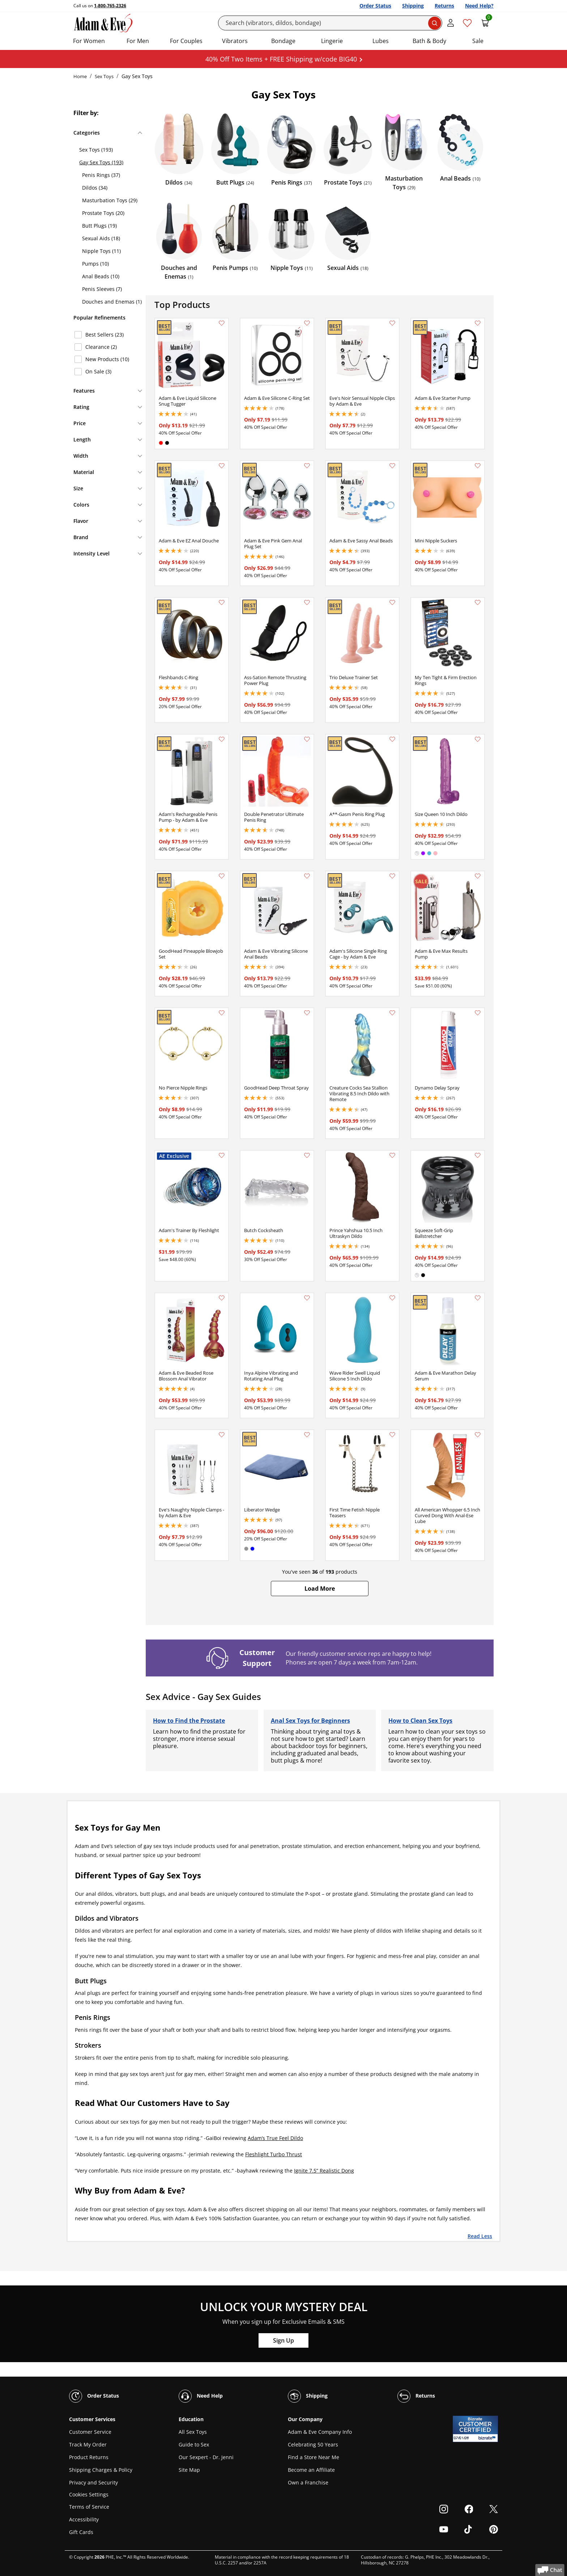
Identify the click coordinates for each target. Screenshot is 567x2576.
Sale (477, 41)
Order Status (375, 5)
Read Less (480, 2236)
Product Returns (88, 2457)
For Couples (186, 41)
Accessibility (84, 2519)
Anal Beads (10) (100, 276)
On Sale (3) (98, 371)
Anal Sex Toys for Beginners (310, 1721)
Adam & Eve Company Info (320, 2431)
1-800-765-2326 (110, 6)
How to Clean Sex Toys (420, 1721)
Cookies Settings (88, 2495)
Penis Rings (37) (101, 175)
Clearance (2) (101, 346)
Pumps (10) (95, 263)
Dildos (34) (94, 187)
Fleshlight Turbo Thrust (273, 2154)
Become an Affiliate (311, 2469)
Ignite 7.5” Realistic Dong (324, 2170)
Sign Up (283, 2340)
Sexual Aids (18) (101, 238)
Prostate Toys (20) (103, 213)
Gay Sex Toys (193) (101, 162)
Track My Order (88, 2444)
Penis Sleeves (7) (102, 288)
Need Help (201, 2396)
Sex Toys (104, 76)
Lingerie (332, 41)
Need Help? (479, 5)
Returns (444, 5)
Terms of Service (89, 2506)
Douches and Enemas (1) (112, 301)
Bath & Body (429, 41)
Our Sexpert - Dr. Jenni (206, 2457)
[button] (319, 1588)
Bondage (283, 41)
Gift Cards (81, 2532)
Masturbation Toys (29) (109, 200)
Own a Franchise (308, 2482)
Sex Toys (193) (96, 149)
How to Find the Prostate (189, 1721)
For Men (138, 41)
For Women (89, 41)
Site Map (189, 2469)
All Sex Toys (193, 2431)
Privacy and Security (93, 2482)
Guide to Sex (194, 2444)
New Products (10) (107, 359)
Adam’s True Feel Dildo (275, 2138)
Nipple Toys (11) (101, 251)
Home (80, 76)
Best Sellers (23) (104, 334)
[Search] (330, 23)
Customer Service (90, 2431)
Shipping (413, 5)
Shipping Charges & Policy (100, 2469)
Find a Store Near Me (313, 2457)
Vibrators (235, 41)
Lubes (380, 41)
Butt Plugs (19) (99, 225)
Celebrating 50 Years (313, 2444)
